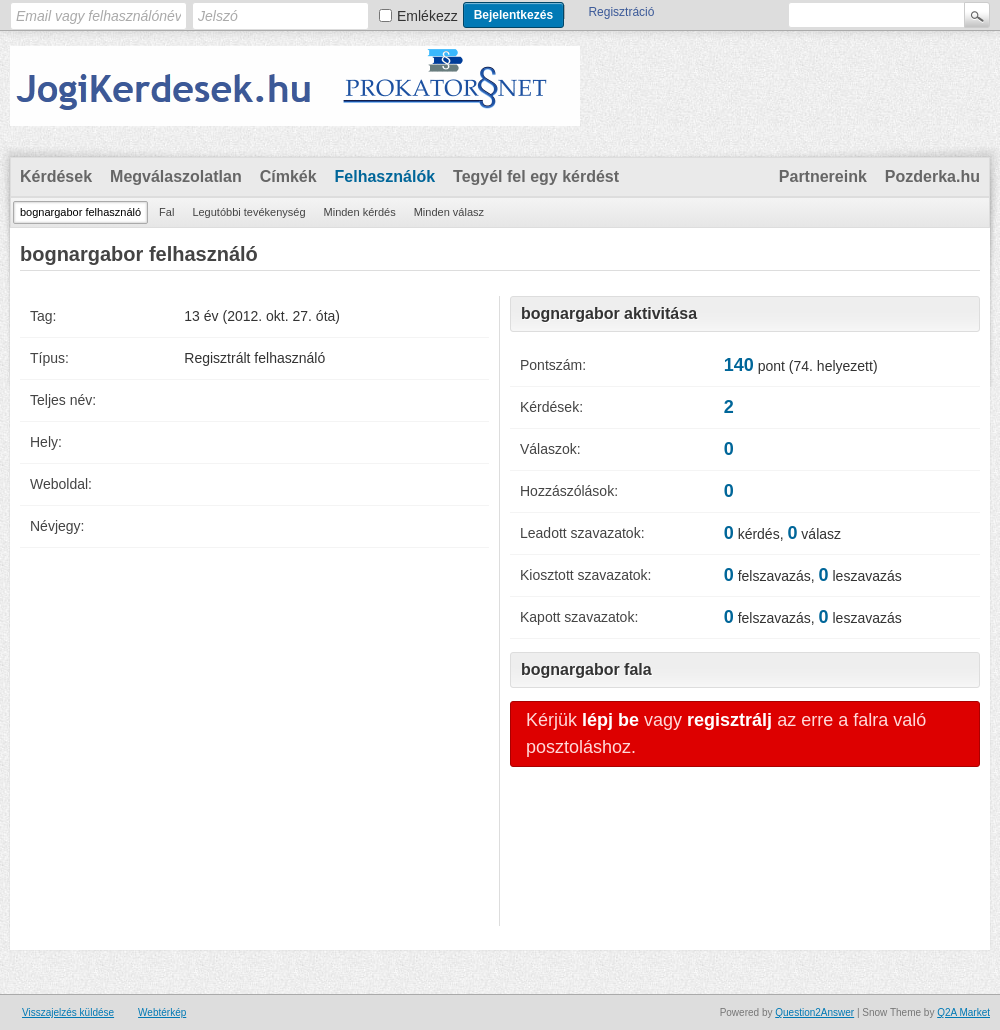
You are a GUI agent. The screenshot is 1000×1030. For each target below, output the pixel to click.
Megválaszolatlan (176, 176)
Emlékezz (427, 16)
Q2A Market (963, 1012)
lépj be (610, 720)
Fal (166, 212)
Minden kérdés (360, 212)
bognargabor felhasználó (80, 212)
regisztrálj (729, 720)
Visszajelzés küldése (68, 1012)
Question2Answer (814, 1012)
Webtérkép (162, 1012)
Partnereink (823, 176)
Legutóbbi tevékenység (248, 212)
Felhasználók (385, 176)
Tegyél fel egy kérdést (536, 176)
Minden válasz (449, 212)
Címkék (288, 176)
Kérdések (56, 176)
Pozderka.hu (932, 176)
